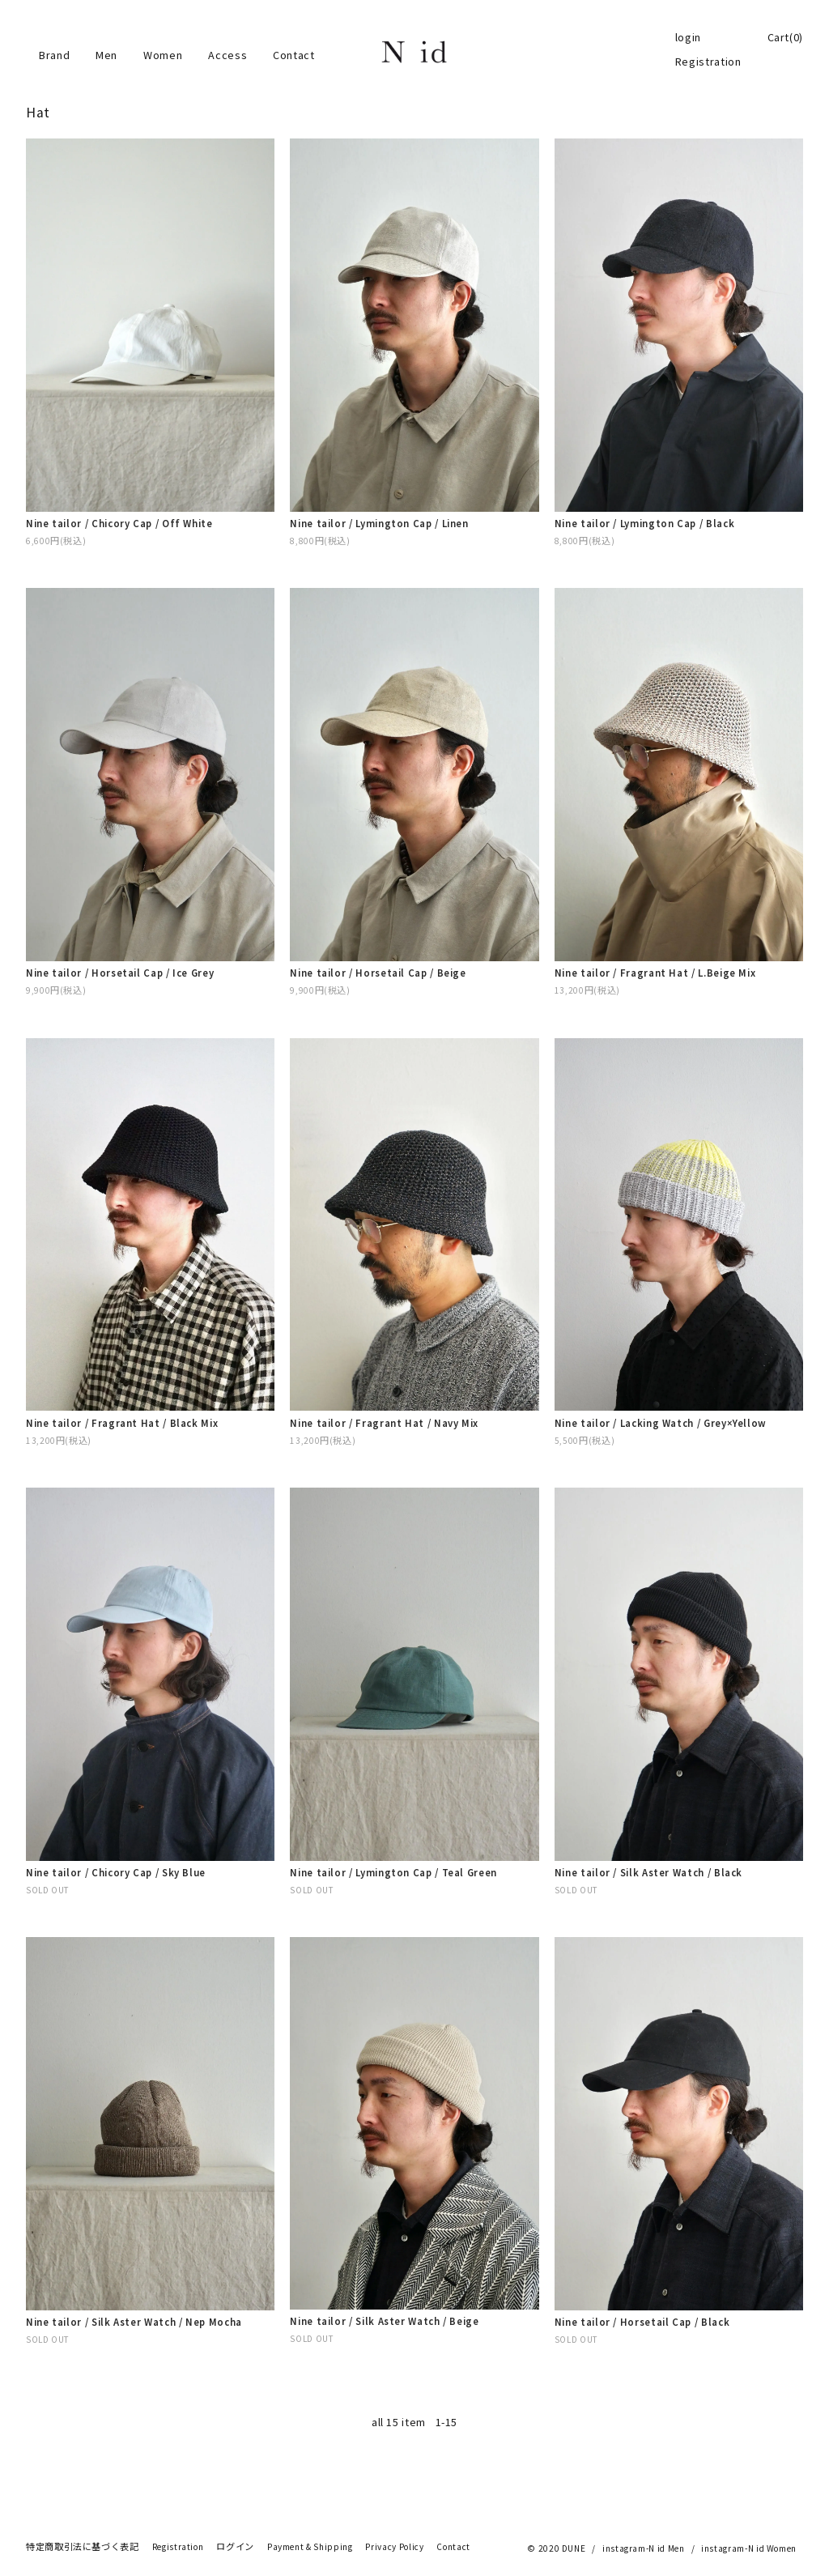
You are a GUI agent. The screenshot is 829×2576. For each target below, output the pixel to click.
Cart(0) (785, 37)
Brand (54, 55)
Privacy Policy (394, 2547)
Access (227, 55)
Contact (293, 55)
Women (162, 55)
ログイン (235, 2547)
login (688, 37)
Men (106, 55)
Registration (708, 61)
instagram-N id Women (749, 2548)
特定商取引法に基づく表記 (82, 2547)
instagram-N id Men (643, 2548)
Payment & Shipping (310, 2547)
